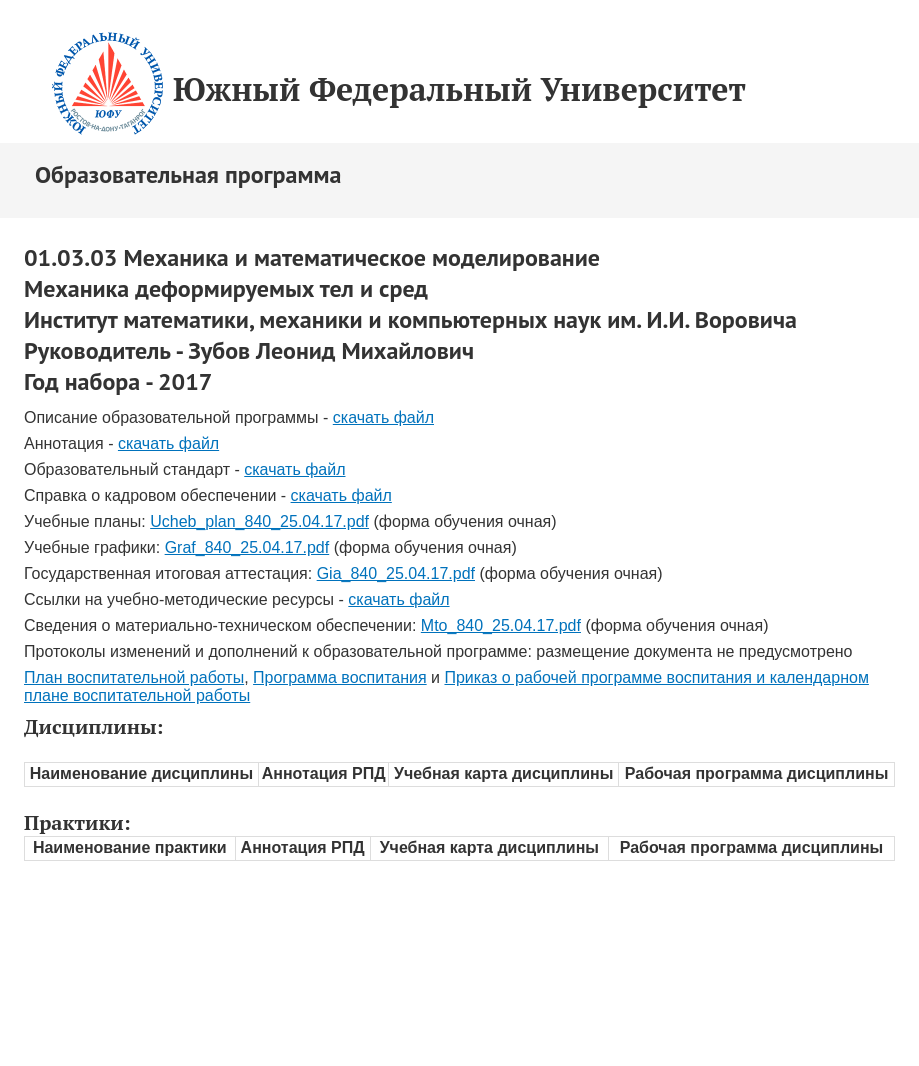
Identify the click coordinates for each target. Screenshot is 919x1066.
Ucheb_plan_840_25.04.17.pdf (259, 521)
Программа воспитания (340, 677)
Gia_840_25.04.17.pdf (396, 573)
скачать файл (383, 417)
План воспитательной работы (134, 677)
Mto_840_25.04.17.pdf (501, 625)
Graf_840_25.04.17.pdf (247, 547)
